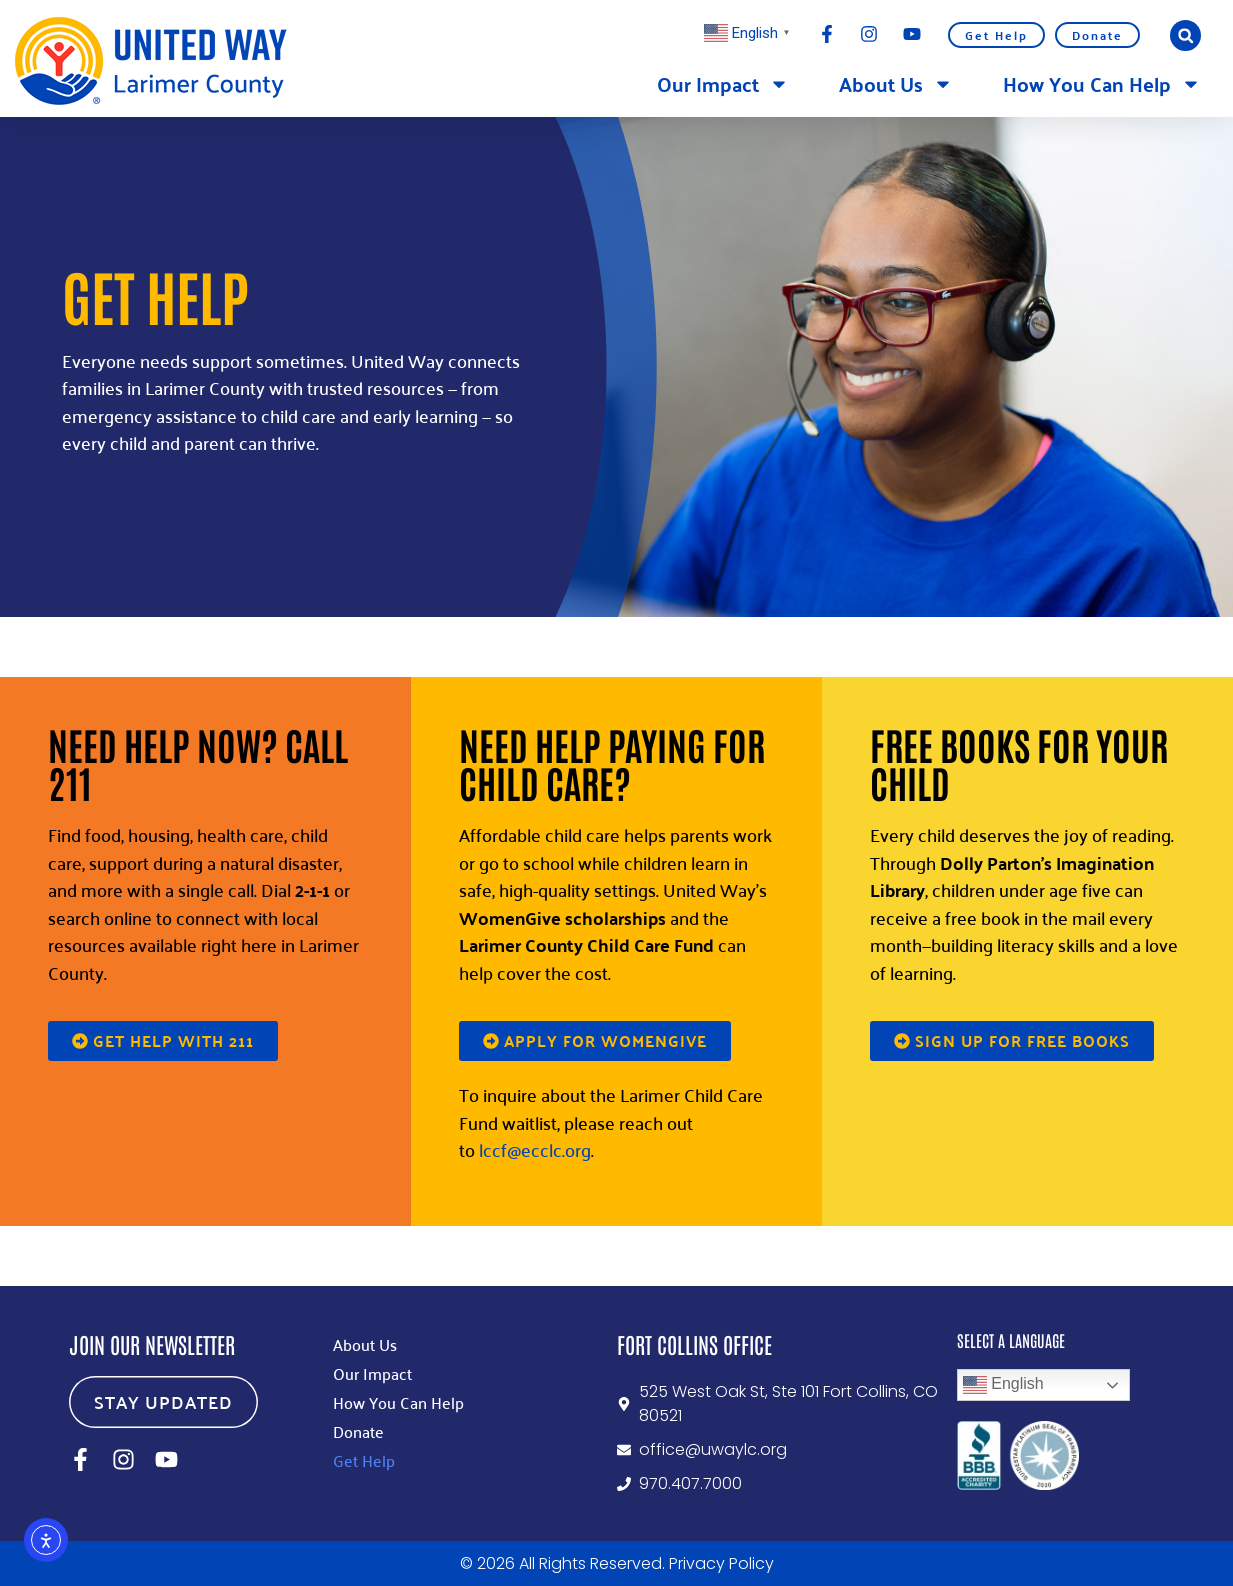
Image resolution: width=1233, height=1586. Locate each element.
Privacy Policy (721, 1563)
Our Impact (723, 84)
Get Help (996, 35)
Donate (1097, 35)
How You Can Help (1102, 84)
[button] (1185, 35)
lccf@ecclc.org (535, 1149)
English (1003, 1385)
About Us (896, 84)
